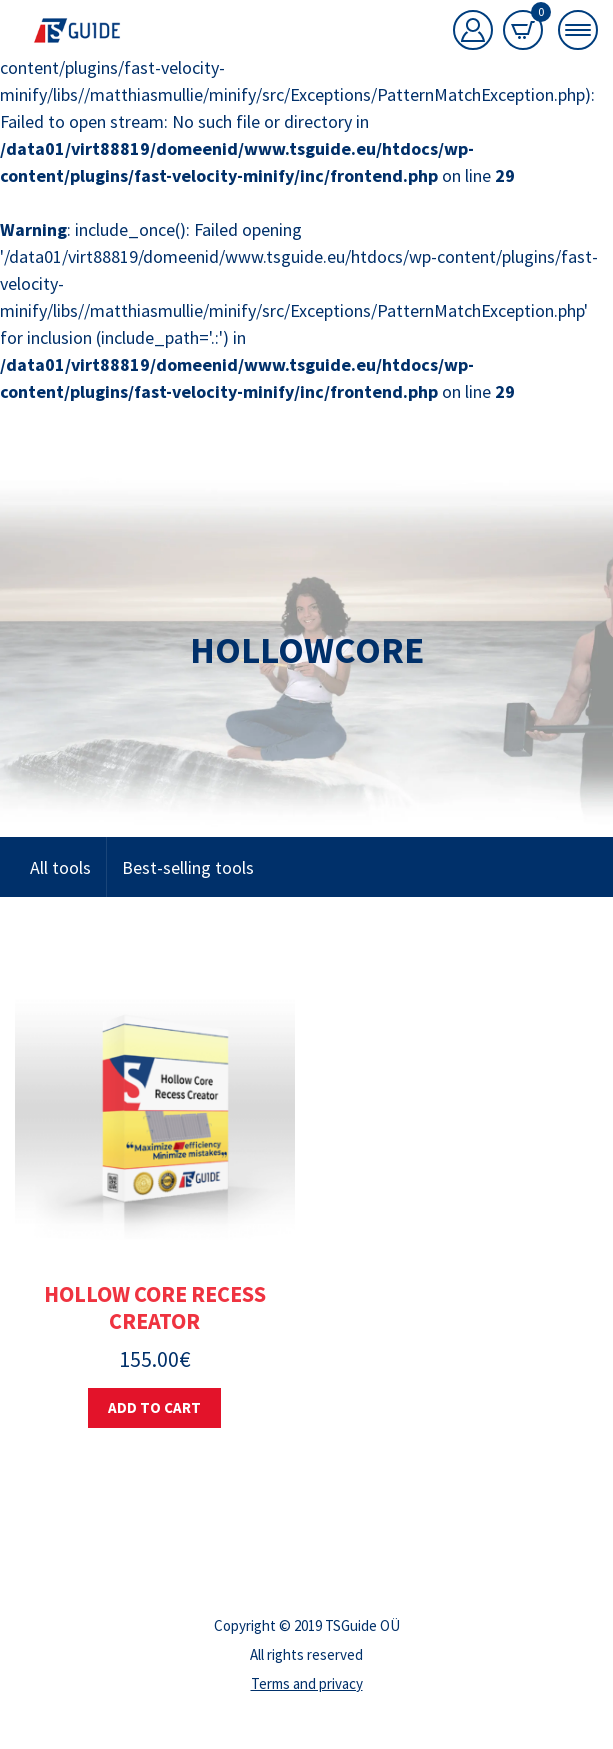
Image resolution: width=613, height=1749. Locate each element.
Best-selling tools (188, 867)
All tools (60, 867)
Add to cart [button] (154, 1407)
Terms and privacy (307, 1683)
